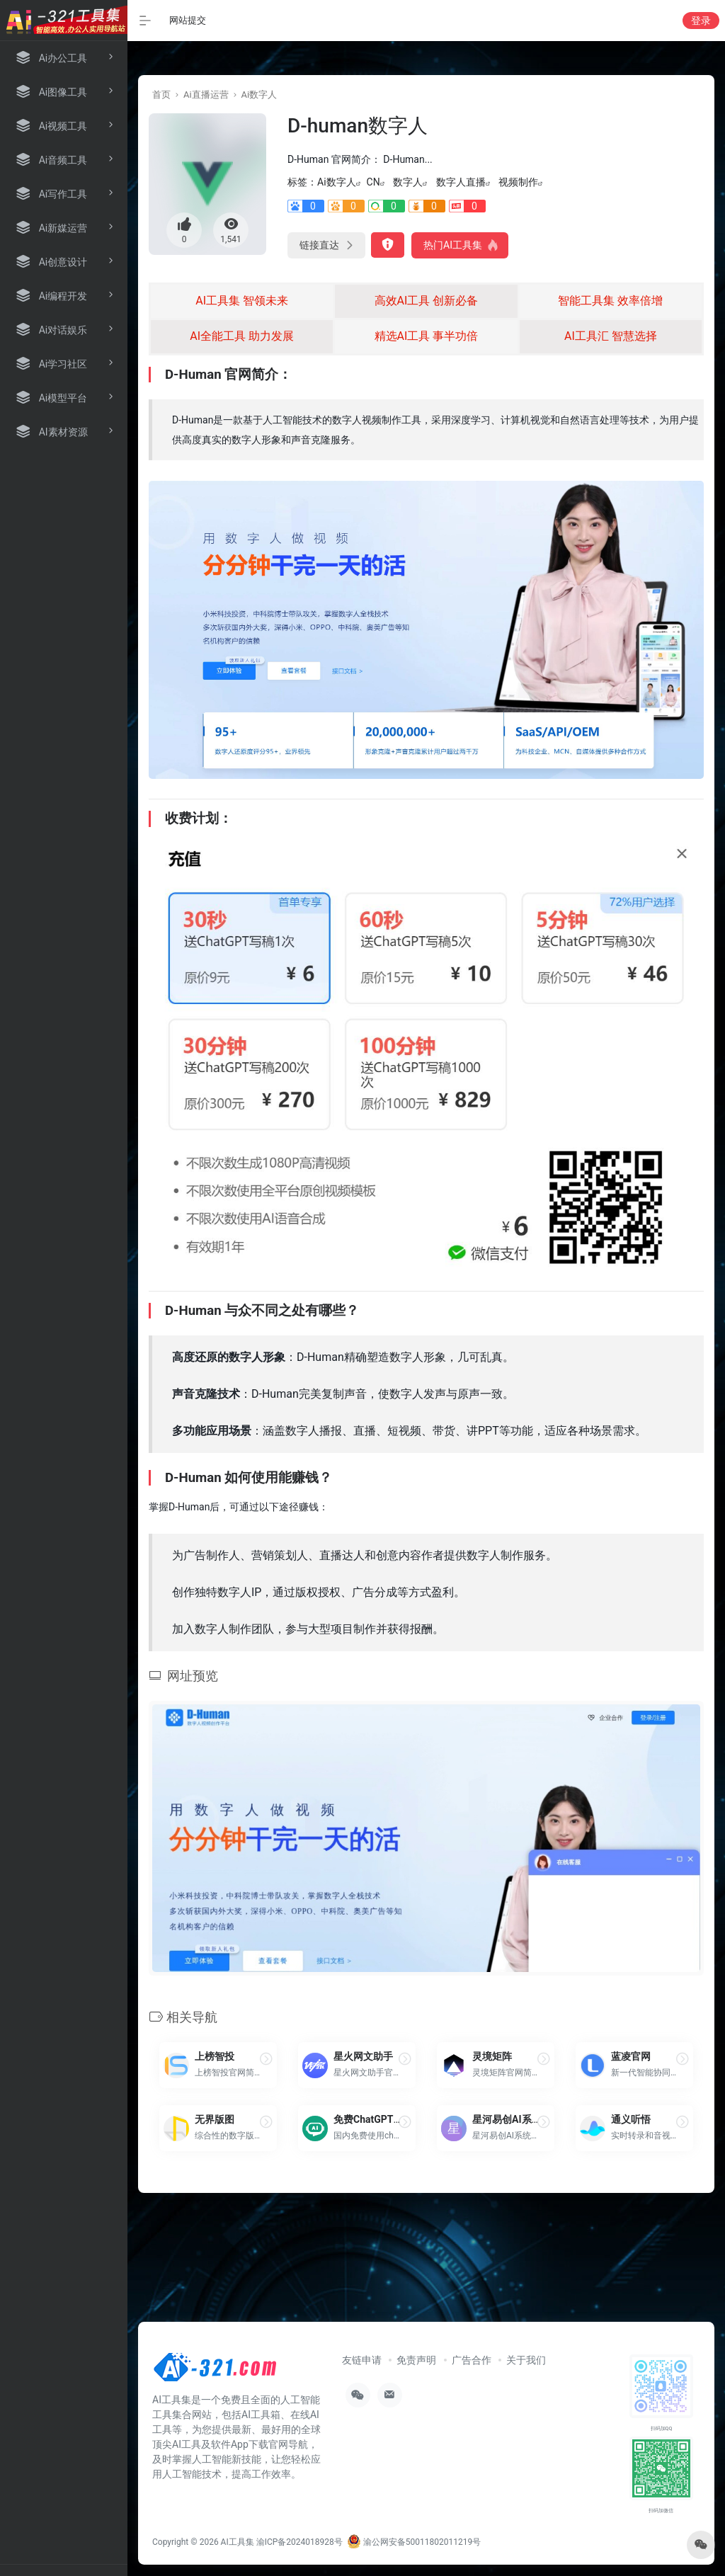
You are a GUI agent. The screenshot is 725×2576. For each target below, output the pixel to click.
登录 (701, 20)
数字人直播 (461, 182)
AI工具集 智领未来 (241, 300)
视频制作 (518, 182)
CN (373, 182)
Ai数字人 (259, 94)
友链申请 (362, 2360)
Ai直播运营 (206, 94)
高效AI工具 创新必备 (427, 300)
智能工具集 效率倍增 (610, 300)
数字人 (408, 182)
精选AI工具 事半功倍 (427, 336)
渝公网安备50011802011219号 (414, 2542)
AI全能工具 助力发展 (242, 336)
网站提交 (187, 20)
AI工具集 (237, 2542)
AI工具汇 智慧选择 (610, 336)
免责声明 (416, 2360)
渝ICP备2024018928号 (299, 2542)
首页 (161, 94)
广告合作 (471, 2360)
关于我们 (526, 2360)
